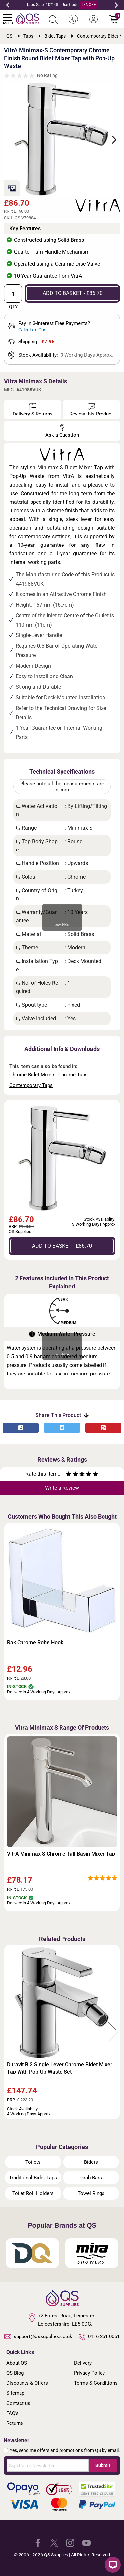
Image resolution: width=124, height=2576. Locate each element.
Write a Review (62, 1488)
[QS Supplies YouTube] (86, 2542)
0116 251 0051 (99, 2337)
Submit (102, 2465)
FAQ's (12, 2413)
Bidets (91, 2162)
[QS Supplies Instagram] (70, 2542)
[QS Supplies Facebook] (38, 2542)
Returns (14, 2423)
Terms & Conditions (96, 2383)
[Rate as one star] (68, 1475)
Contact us (18, 2403)
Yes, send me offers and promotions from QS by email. (65, 2450)
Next (116, 5)
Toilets (33, 2162)
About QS (16, 2363)
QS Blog (15, 2373)
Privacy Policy (89, 2373)
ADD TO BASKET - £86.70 (73, 293)
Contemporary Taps (31, 1085)
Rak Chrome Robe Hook (35, 1642)
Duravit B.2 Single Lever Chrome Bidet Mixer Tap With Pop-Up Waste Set (59, 2068)
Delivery (83, 2363)
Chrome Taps (73, 1075)
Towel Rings (91, 2193)
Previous (7, 5)
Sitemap (15, 2393)
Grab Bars (91, 2178)
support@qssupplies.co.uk (38, 2336)
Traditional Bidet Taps (33, 2178)
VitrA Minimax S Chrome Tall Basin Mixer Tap (61, 1854)
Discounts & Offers (27, 2383)
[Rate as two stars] (72, 1475)
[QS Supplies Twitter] (54, 2542)
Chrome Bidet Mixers (32, 1075)
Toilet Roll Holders (33, 2193)
